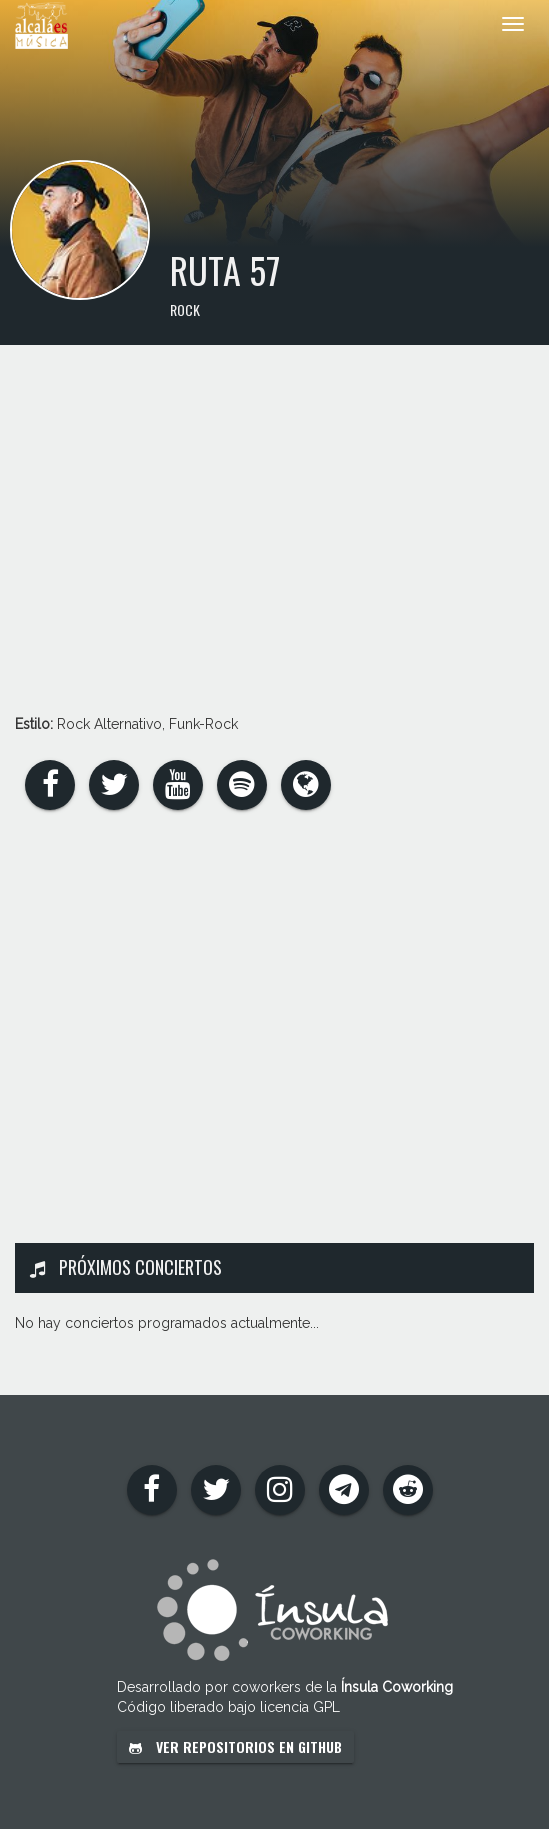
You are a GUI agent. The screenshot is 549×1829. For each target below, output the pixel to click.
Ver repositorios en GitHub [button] (235, 1746)
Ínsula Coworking (397, 1687)
